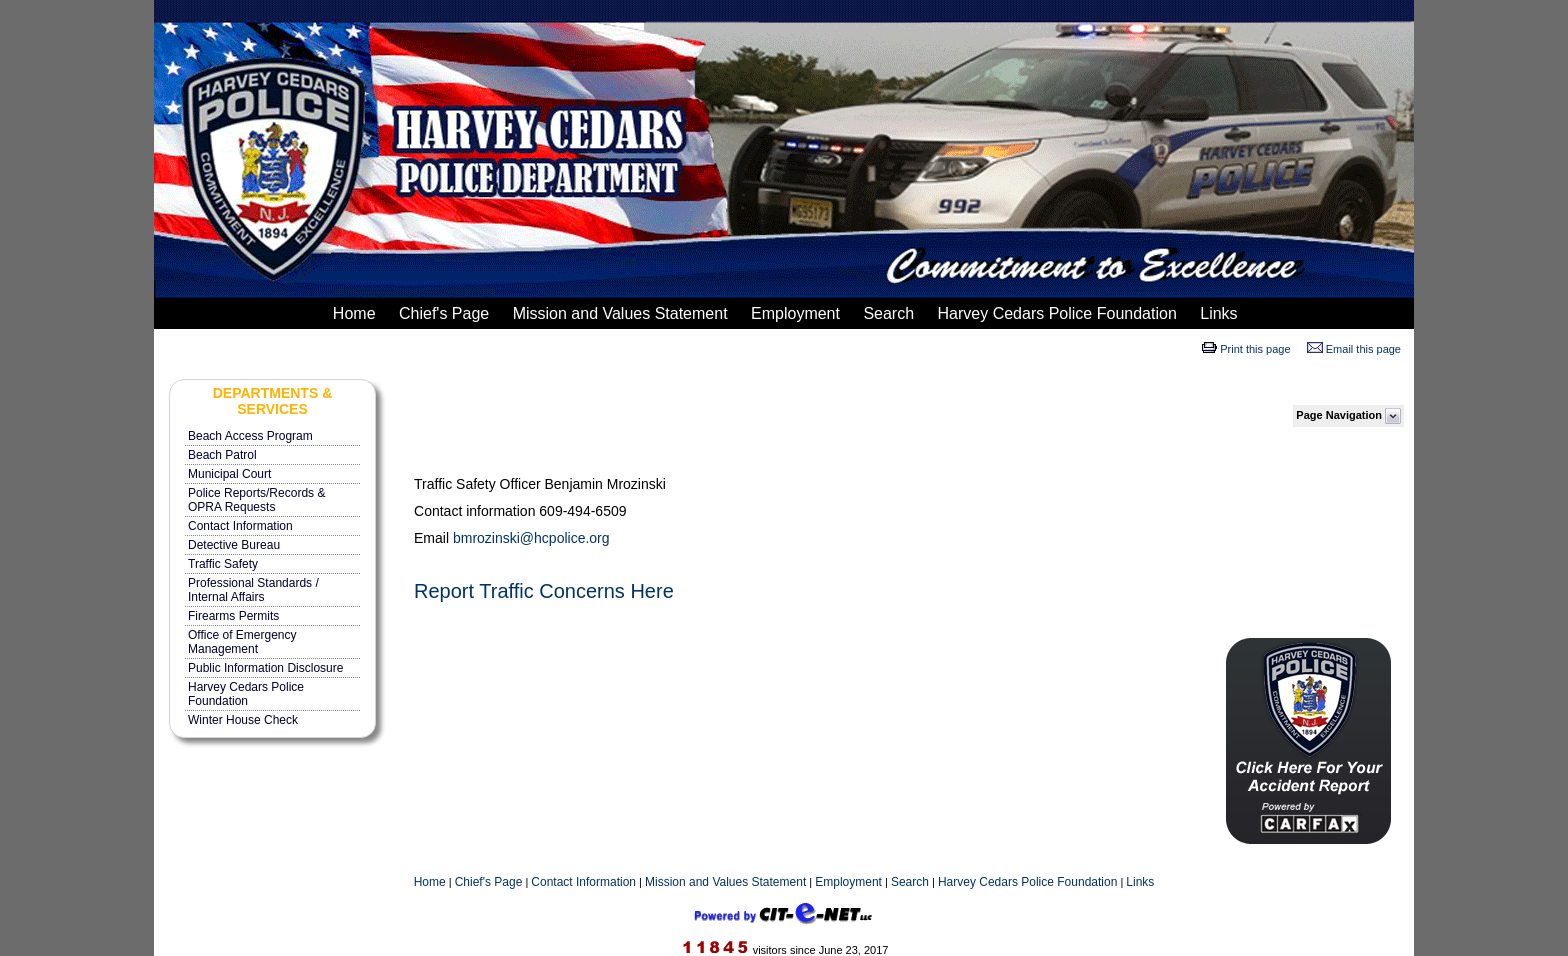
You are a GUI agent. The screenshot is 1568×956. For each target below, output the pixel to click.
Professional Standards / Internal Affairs (253, 590)
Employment (793, 313)
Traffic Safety (223, 564)
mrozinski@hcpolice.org (535, 538)
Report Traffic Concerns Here (544, 591)
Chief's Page (442, 313)
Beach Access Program (250, 436)
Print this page (1255, 349)
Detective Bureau (234, 545)
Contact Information (240, 526)
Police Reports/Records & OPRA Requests (256, 500)
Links (1217, 313)
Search (886, 313)
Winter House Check (243, 720)
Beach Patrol (222, 455)
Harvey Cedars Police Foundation (1055, 313)
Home (351, 313)
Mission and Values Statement (617, 313)
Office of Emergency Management (242, 642)
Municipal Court (229, 474)
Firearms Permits (233, 616)
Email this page (1363, 349)
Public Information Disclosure (265, 668)
